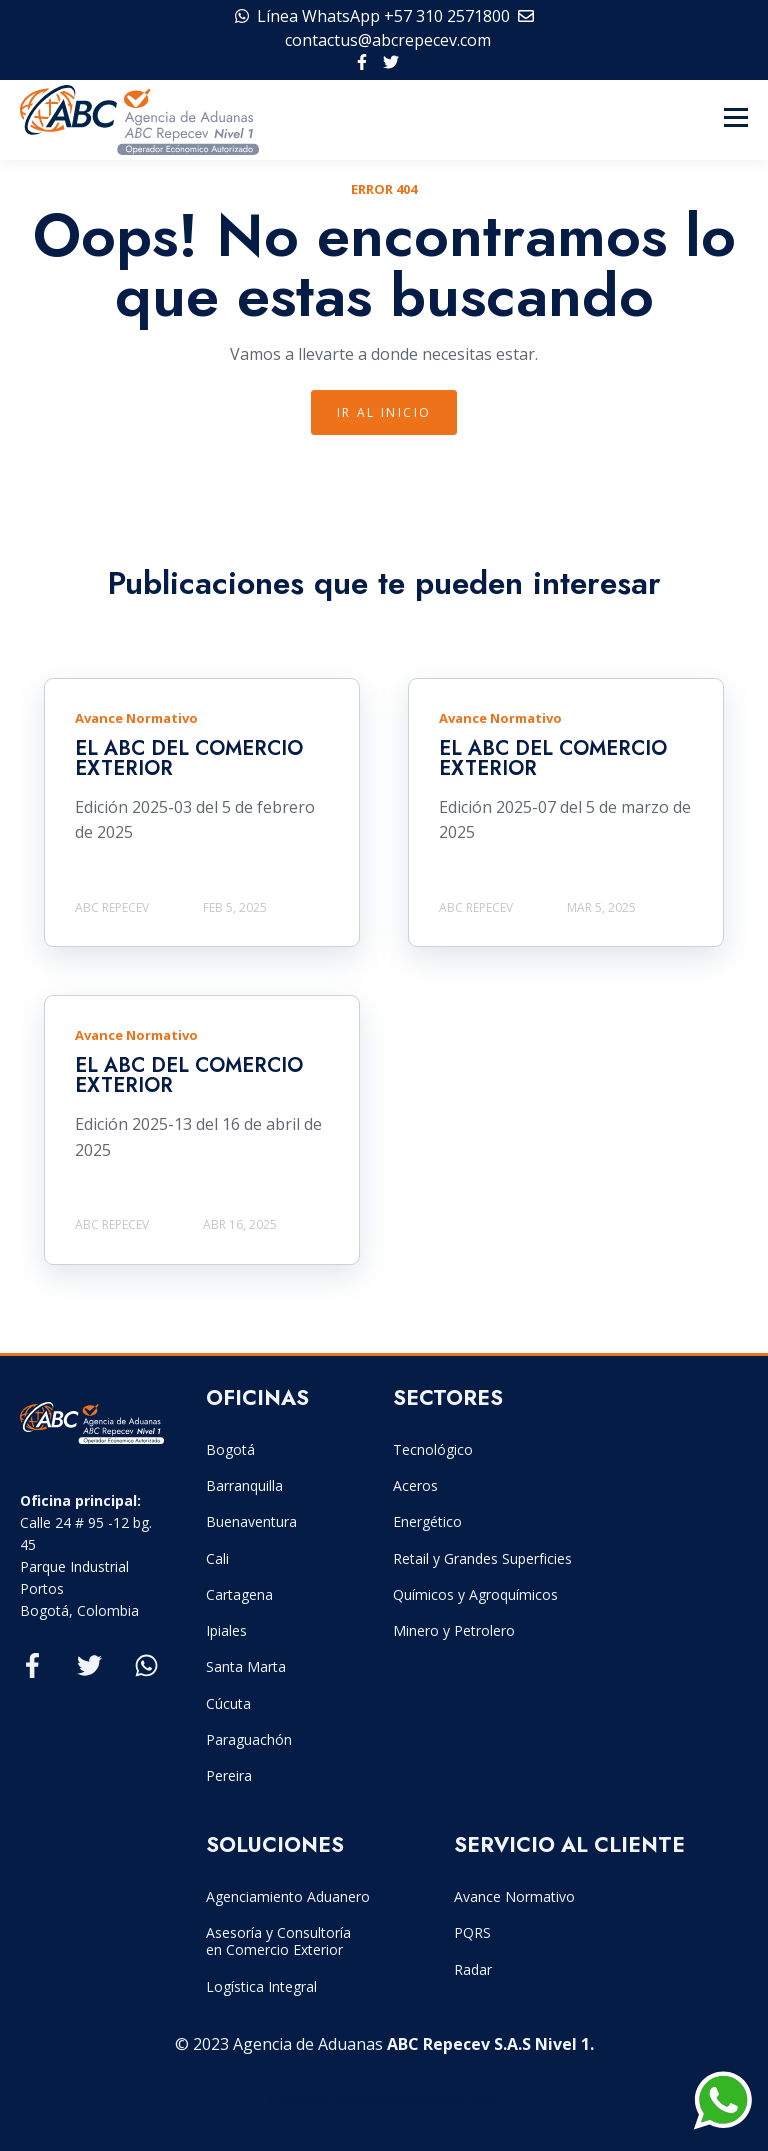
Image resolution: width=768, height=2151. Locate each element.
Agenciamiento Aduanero (288, 1896)
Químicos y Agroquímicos (475, 1594)
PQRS (472, 1932)
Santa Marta (246, 1666)
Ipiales (226, 1630)
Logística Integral (261, 1986)
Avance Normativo (514, 1896)
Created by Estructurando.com (384, 2098)
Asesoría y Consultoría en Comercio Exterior (278, 1941)
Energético (427, 1521)
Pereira (229, 1775)
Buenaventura (251, 1521)
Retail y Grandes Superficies (482, 1558)
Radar (473, 1969)
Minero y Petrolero (454, 1630)
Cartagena (239, 1594)
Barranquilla (244, 1485)
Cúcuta (228, 1703)
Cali (217, 1558)
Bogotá (230, 1449)
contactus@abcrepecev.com (388, 40)
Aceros (415, 1485)
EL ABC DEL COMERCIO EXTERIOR (189, 758)
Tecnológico (433, 1449)
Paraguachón (249, 1739)
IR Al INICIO (384, 412)
